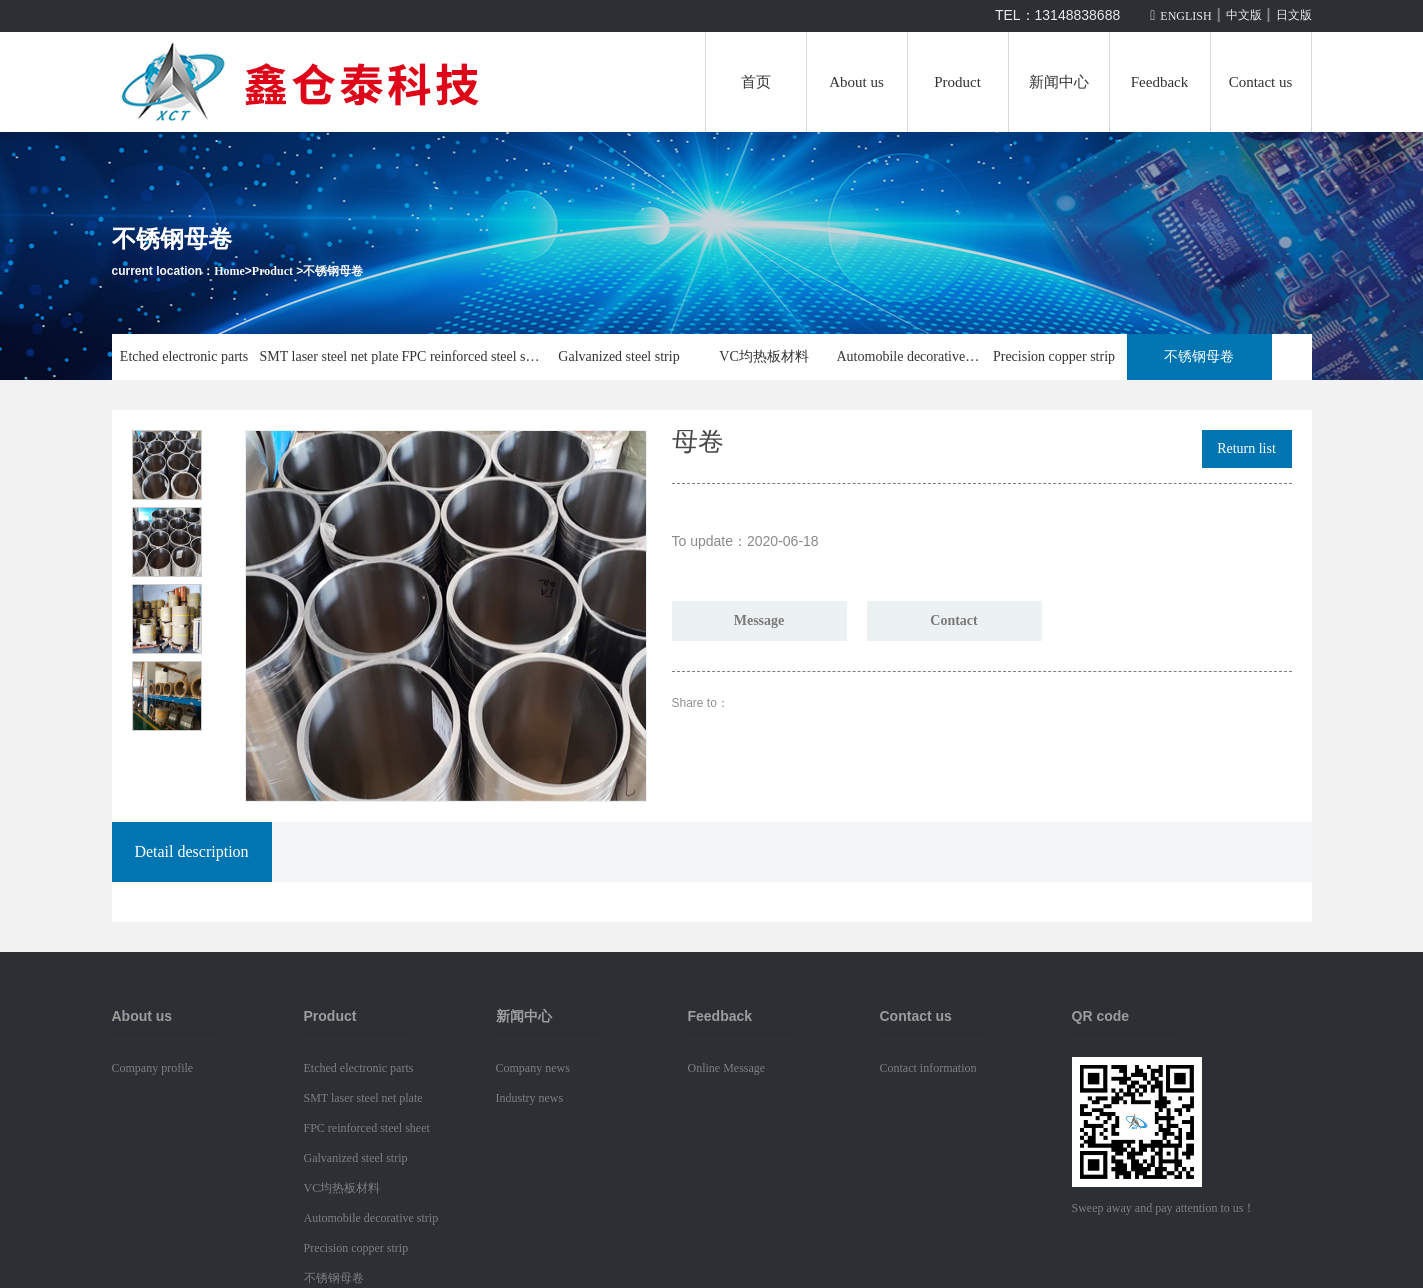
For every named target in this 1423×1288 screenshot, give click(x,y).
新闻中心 (1059, 82)
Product (957, 82)
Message (759, 620)
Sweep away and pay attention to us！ (1164, 1208)
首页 (756, 82)
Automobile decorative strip (909, 356)
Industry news (530, 1098)
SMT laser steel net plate (329, 356)
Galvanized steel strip (618, 356)
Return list (1246, 448)
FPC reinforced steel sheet (474, 356)
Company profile (153, 1068)
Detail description (191, 851)
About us (856, 82)
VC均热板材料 (763, 356)
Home (229, 271)
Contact (953, 620)
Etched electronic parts (184, 356)
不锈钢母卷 (333, 271)
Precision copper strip (1054, 356)
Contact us (1261, 82)
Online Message (727, 1068)
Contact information (928, 1068)
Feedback (1159, 82)
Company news (533, 1068)
